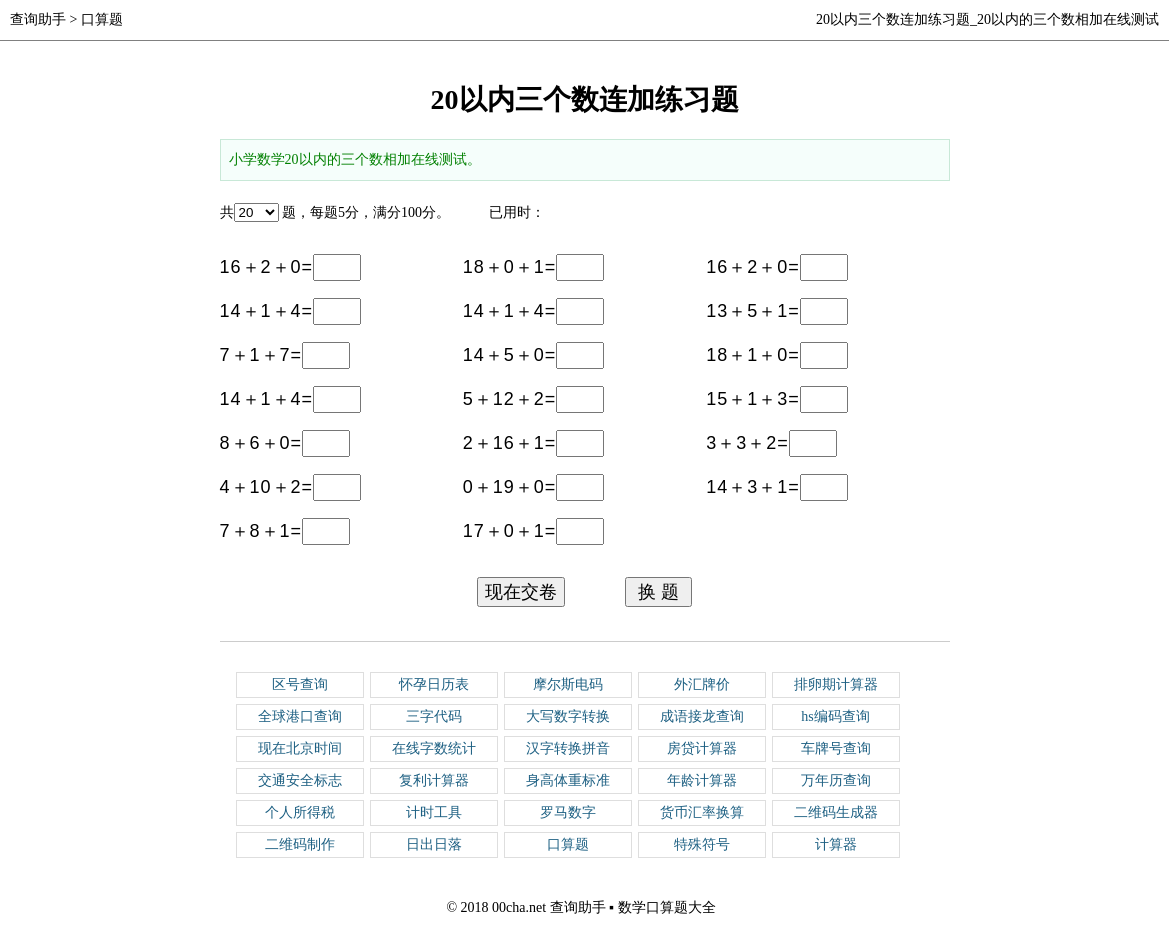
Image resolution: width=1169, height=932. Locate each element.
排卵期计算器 (836, 684)
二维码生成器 (836, 812)
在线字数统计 (434, 748)
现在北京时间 (300, 748)
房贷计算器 (702, 748)
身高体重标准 (568, 780)
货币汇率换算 (702, 812)
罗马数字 (568, 812)
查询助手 (38, 19)
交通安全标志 (300, 780)
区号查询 (300, 684)
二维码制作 (300, 844)
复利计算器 (434, 780)
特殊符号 (702, 844)
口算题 (102, 19)
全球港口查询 (300, 716)
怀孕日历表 (434, 684)
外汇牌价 (702, 684)
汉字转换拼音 (568, 748)
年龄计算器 (702, 780)
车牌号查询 (836, 748)
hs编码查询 (835, 716)
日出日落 (434, 844)
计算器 (836, 844)
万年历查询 (836, 780)
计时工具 (434, 812)
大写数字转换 (568, 716)
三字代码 (434, 716)
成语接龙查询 (702, 716)
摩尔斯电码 (568, 684)
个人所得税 (300, 812)
